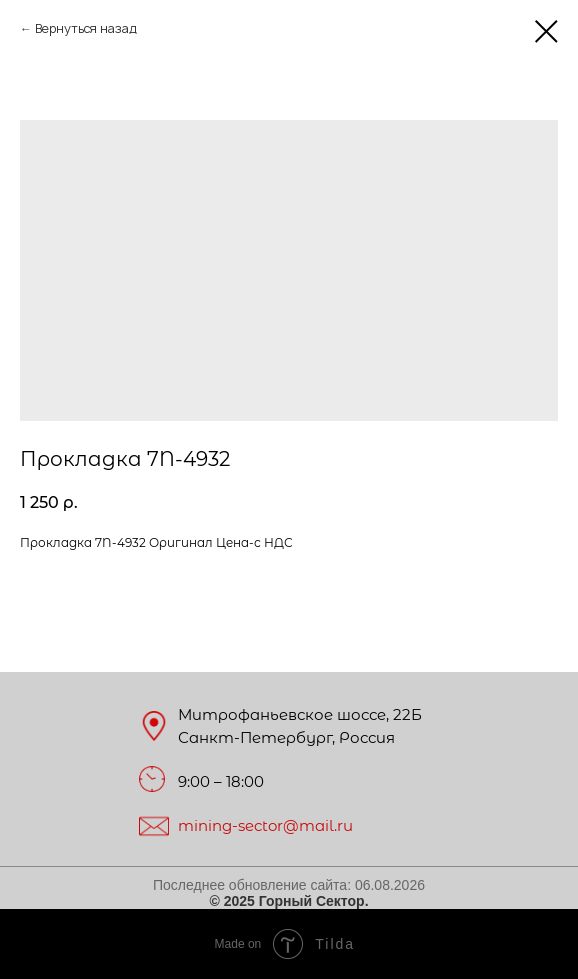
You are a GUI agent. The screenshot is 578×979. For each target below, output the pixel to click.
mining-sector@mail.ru (265, 825)
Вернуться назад (86, 28)
